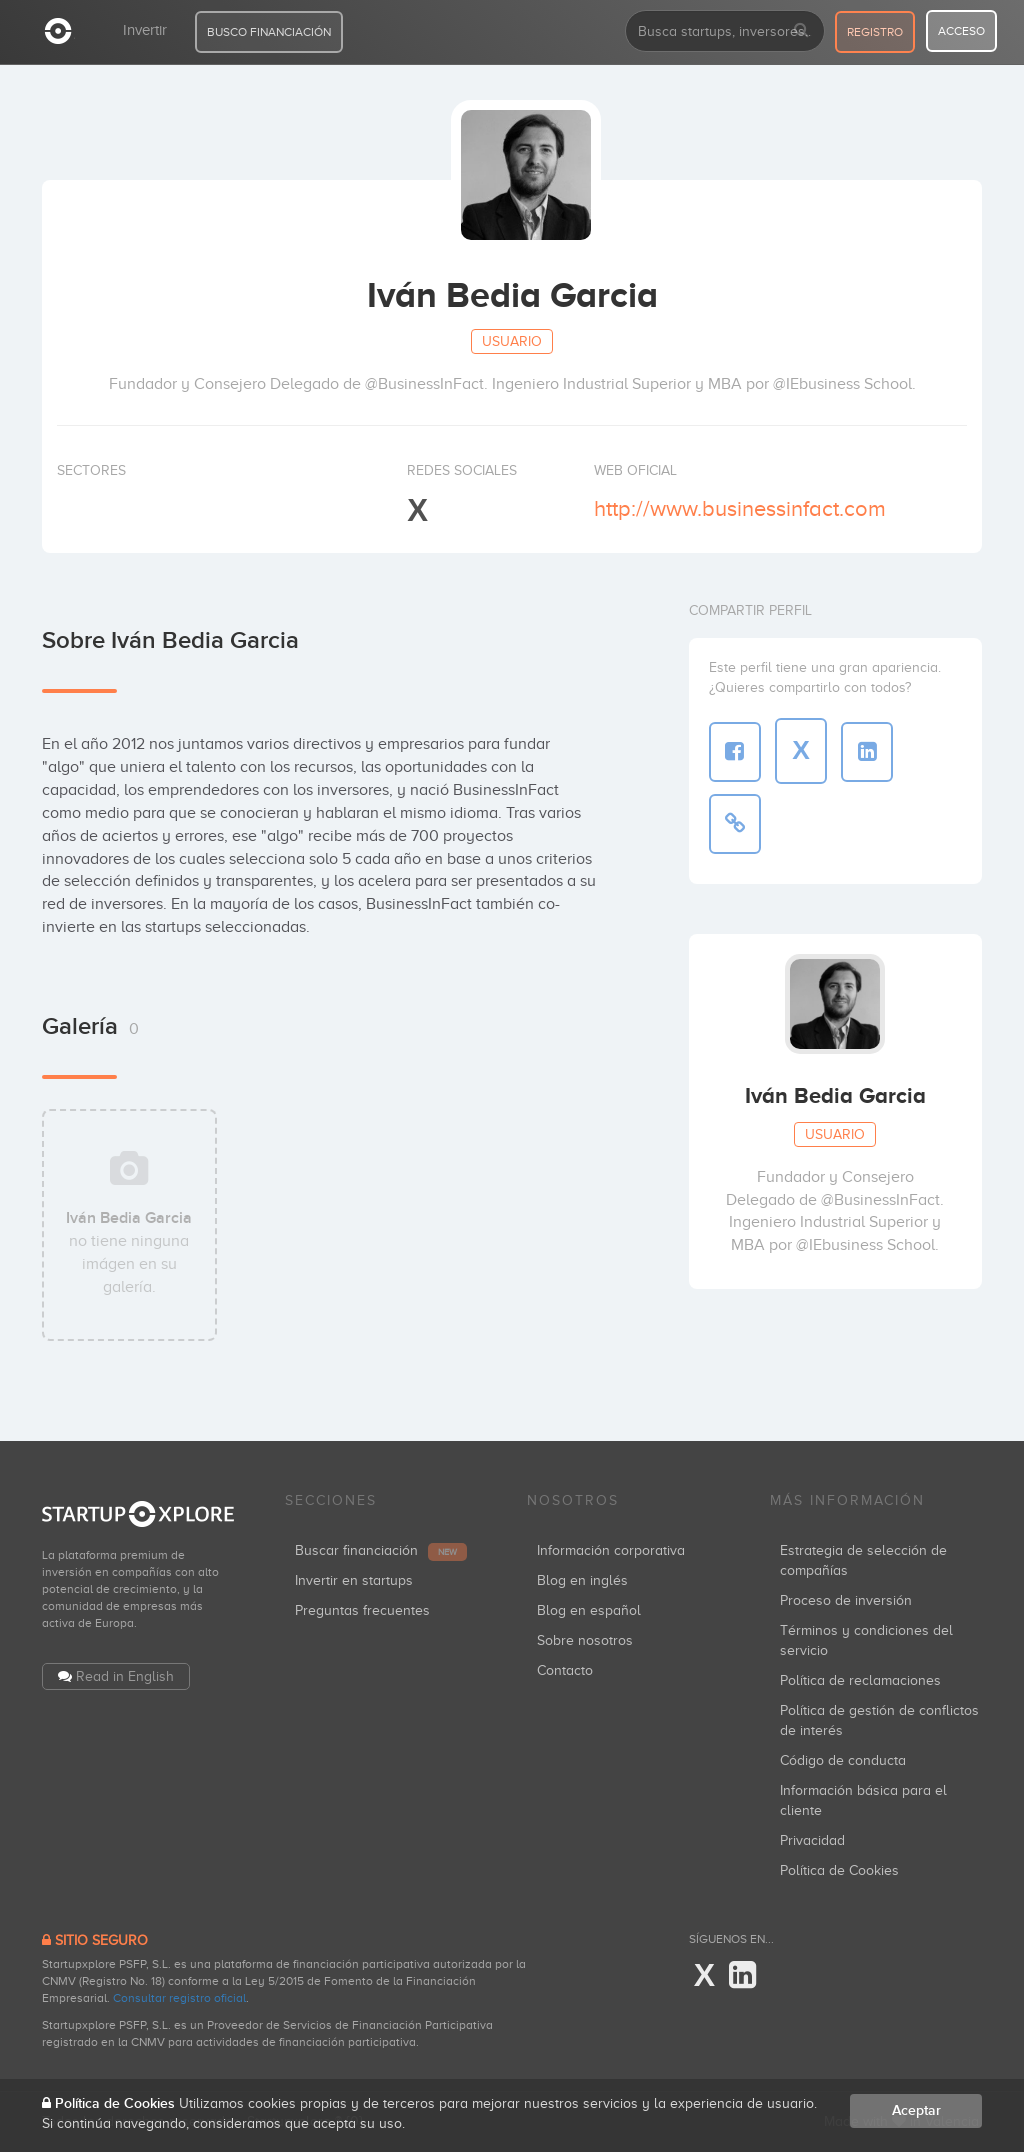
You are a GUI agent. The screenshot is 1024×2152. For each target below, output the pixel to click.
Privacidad (812, 1840)
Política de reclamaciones (860, 1680)
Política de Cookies (839, 1870)
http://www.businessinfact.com (740, 508)
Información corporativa (611, 1550)
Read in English (125, 1676)
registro (875, 32)
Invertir (145, 30)
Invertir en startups (354, 1580)
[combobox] (725, 31)
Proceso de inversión (846, 1600)
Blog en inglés (582, 1580)
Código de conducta (843, 1760)
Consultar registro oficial (179, 1998)
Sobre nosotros (585, 1640)
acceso (961, 31)
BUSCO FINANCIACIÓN (269, 32)
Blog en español (589, 1610)
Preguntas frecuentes (362, 1610)
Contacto (565, 1670)
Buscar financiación (381, 1550)
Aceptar (916, 2110)
